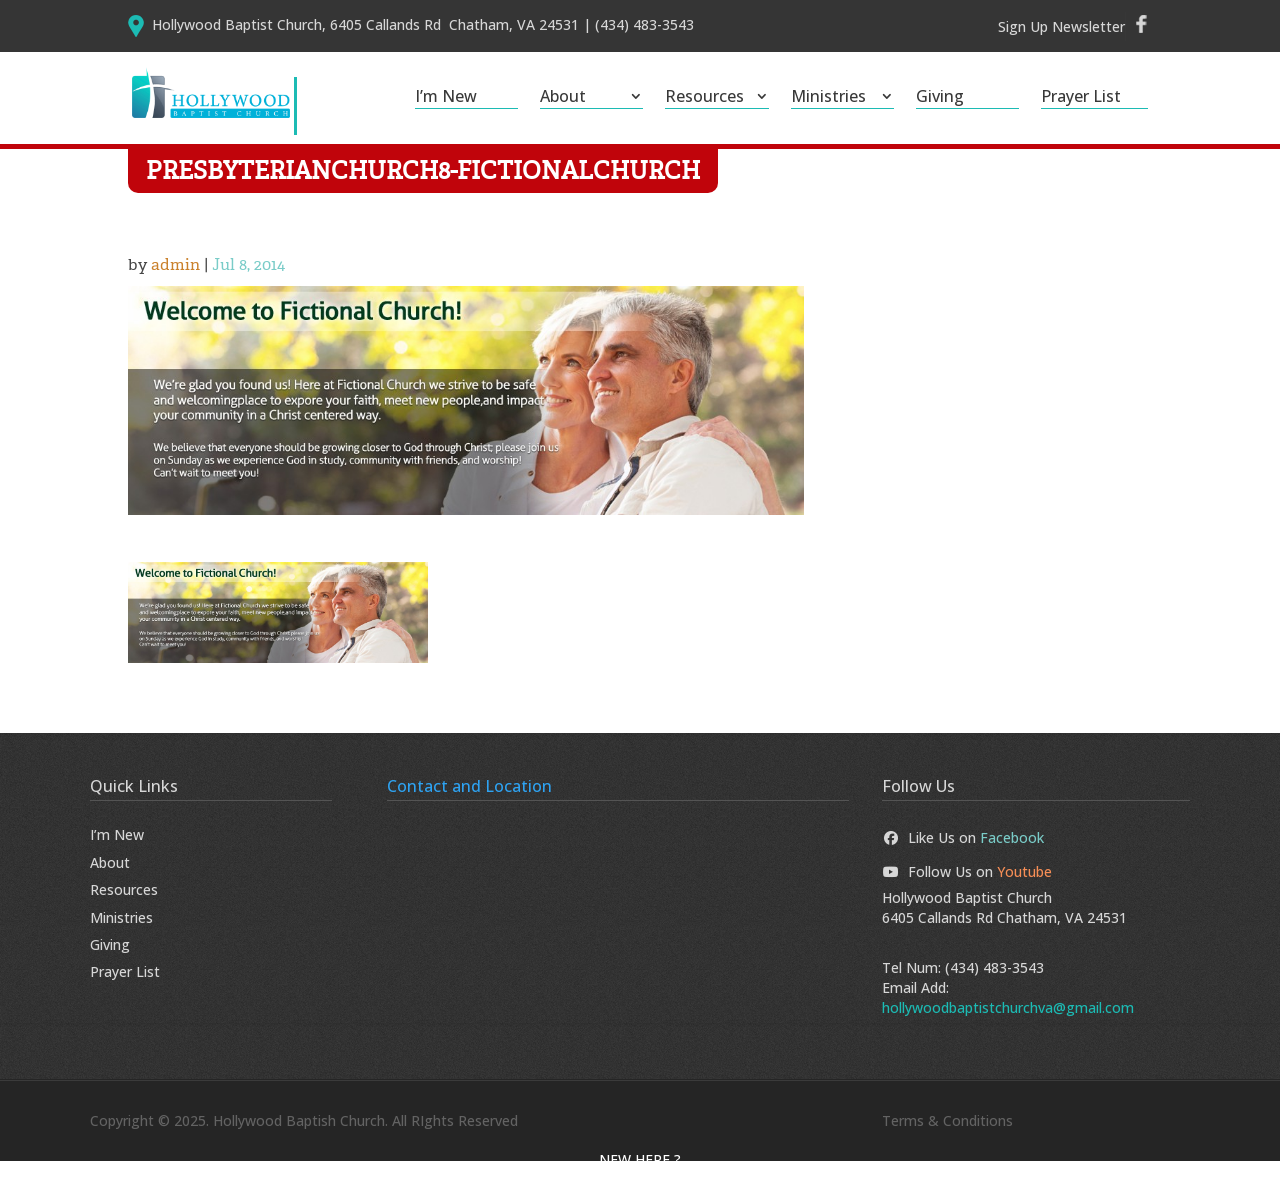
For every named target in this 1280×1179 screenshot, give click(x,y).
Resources (704, 98)
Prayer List (1081, 98)
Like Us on (963, 855)
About (563, 98)
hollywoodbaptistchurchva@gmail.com (1008, 1025)
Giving (940, 98)
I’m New (446, 98)
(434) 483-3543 (994, 984)
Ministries (828, 98)
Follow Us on (967, 888)
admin (175, 282)
